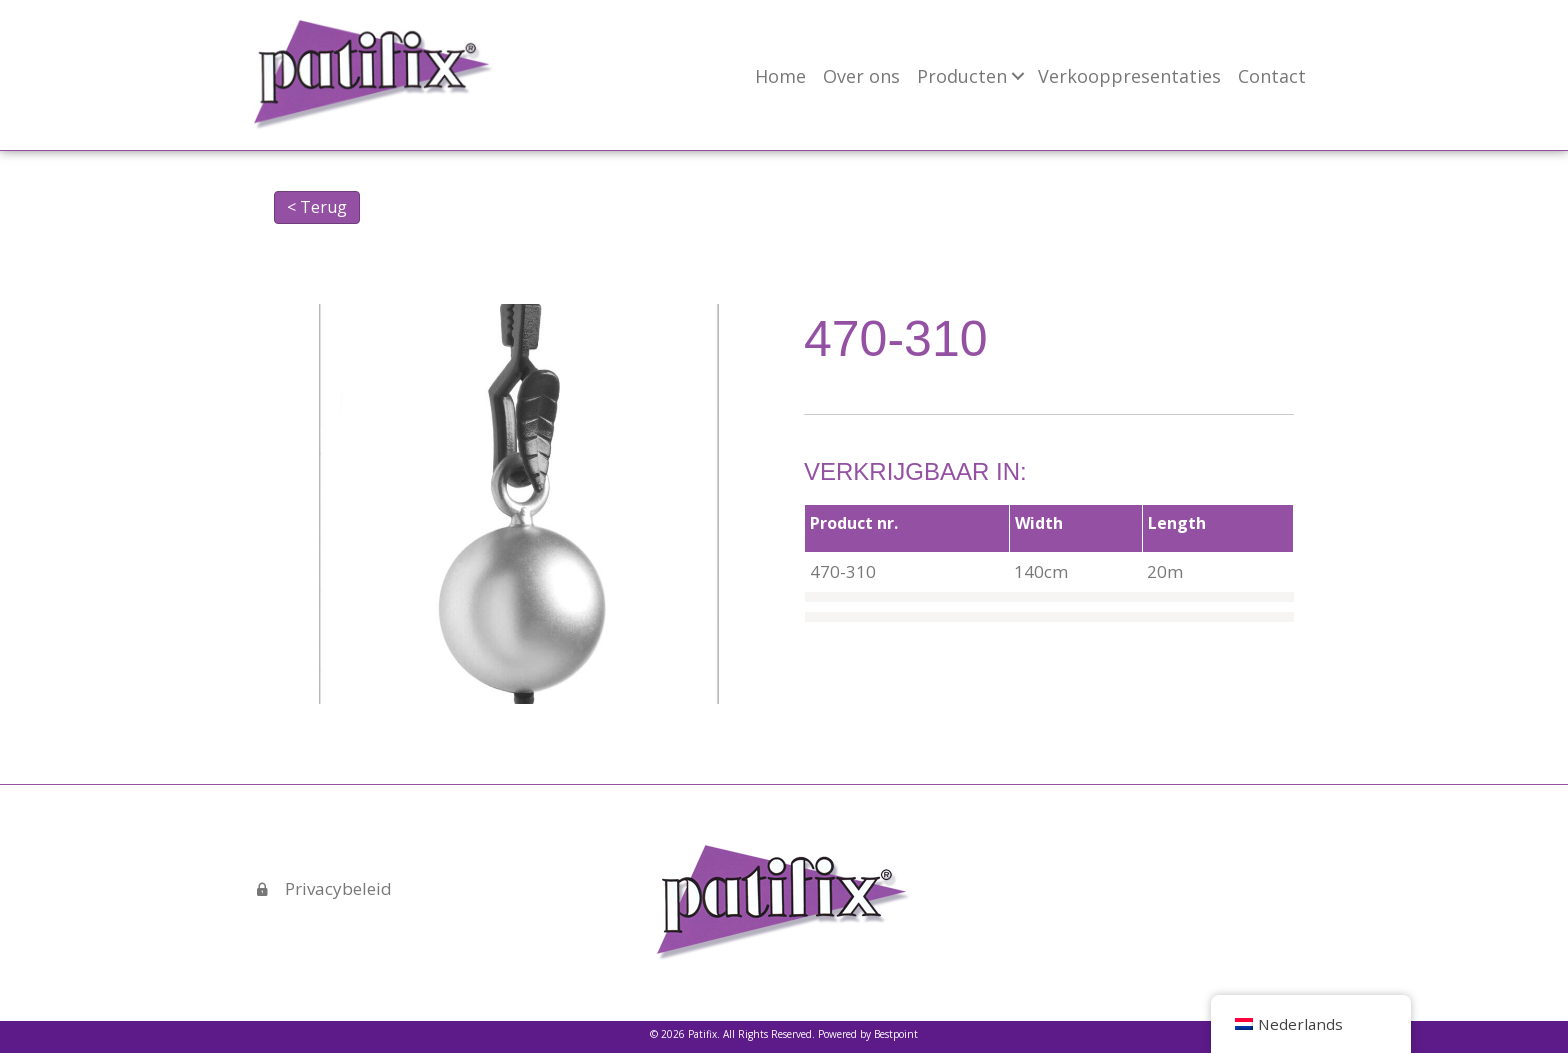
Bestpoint (896, 1034)
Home (780, 76)
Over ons (861, 76)
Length (1177, 523)
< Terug (317, 207)
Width (1039, 523)
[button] (1018, 76)
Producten (962, 76)
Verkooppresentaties (1129, 76)
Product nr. (854, 523)
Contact (1272, 76)
